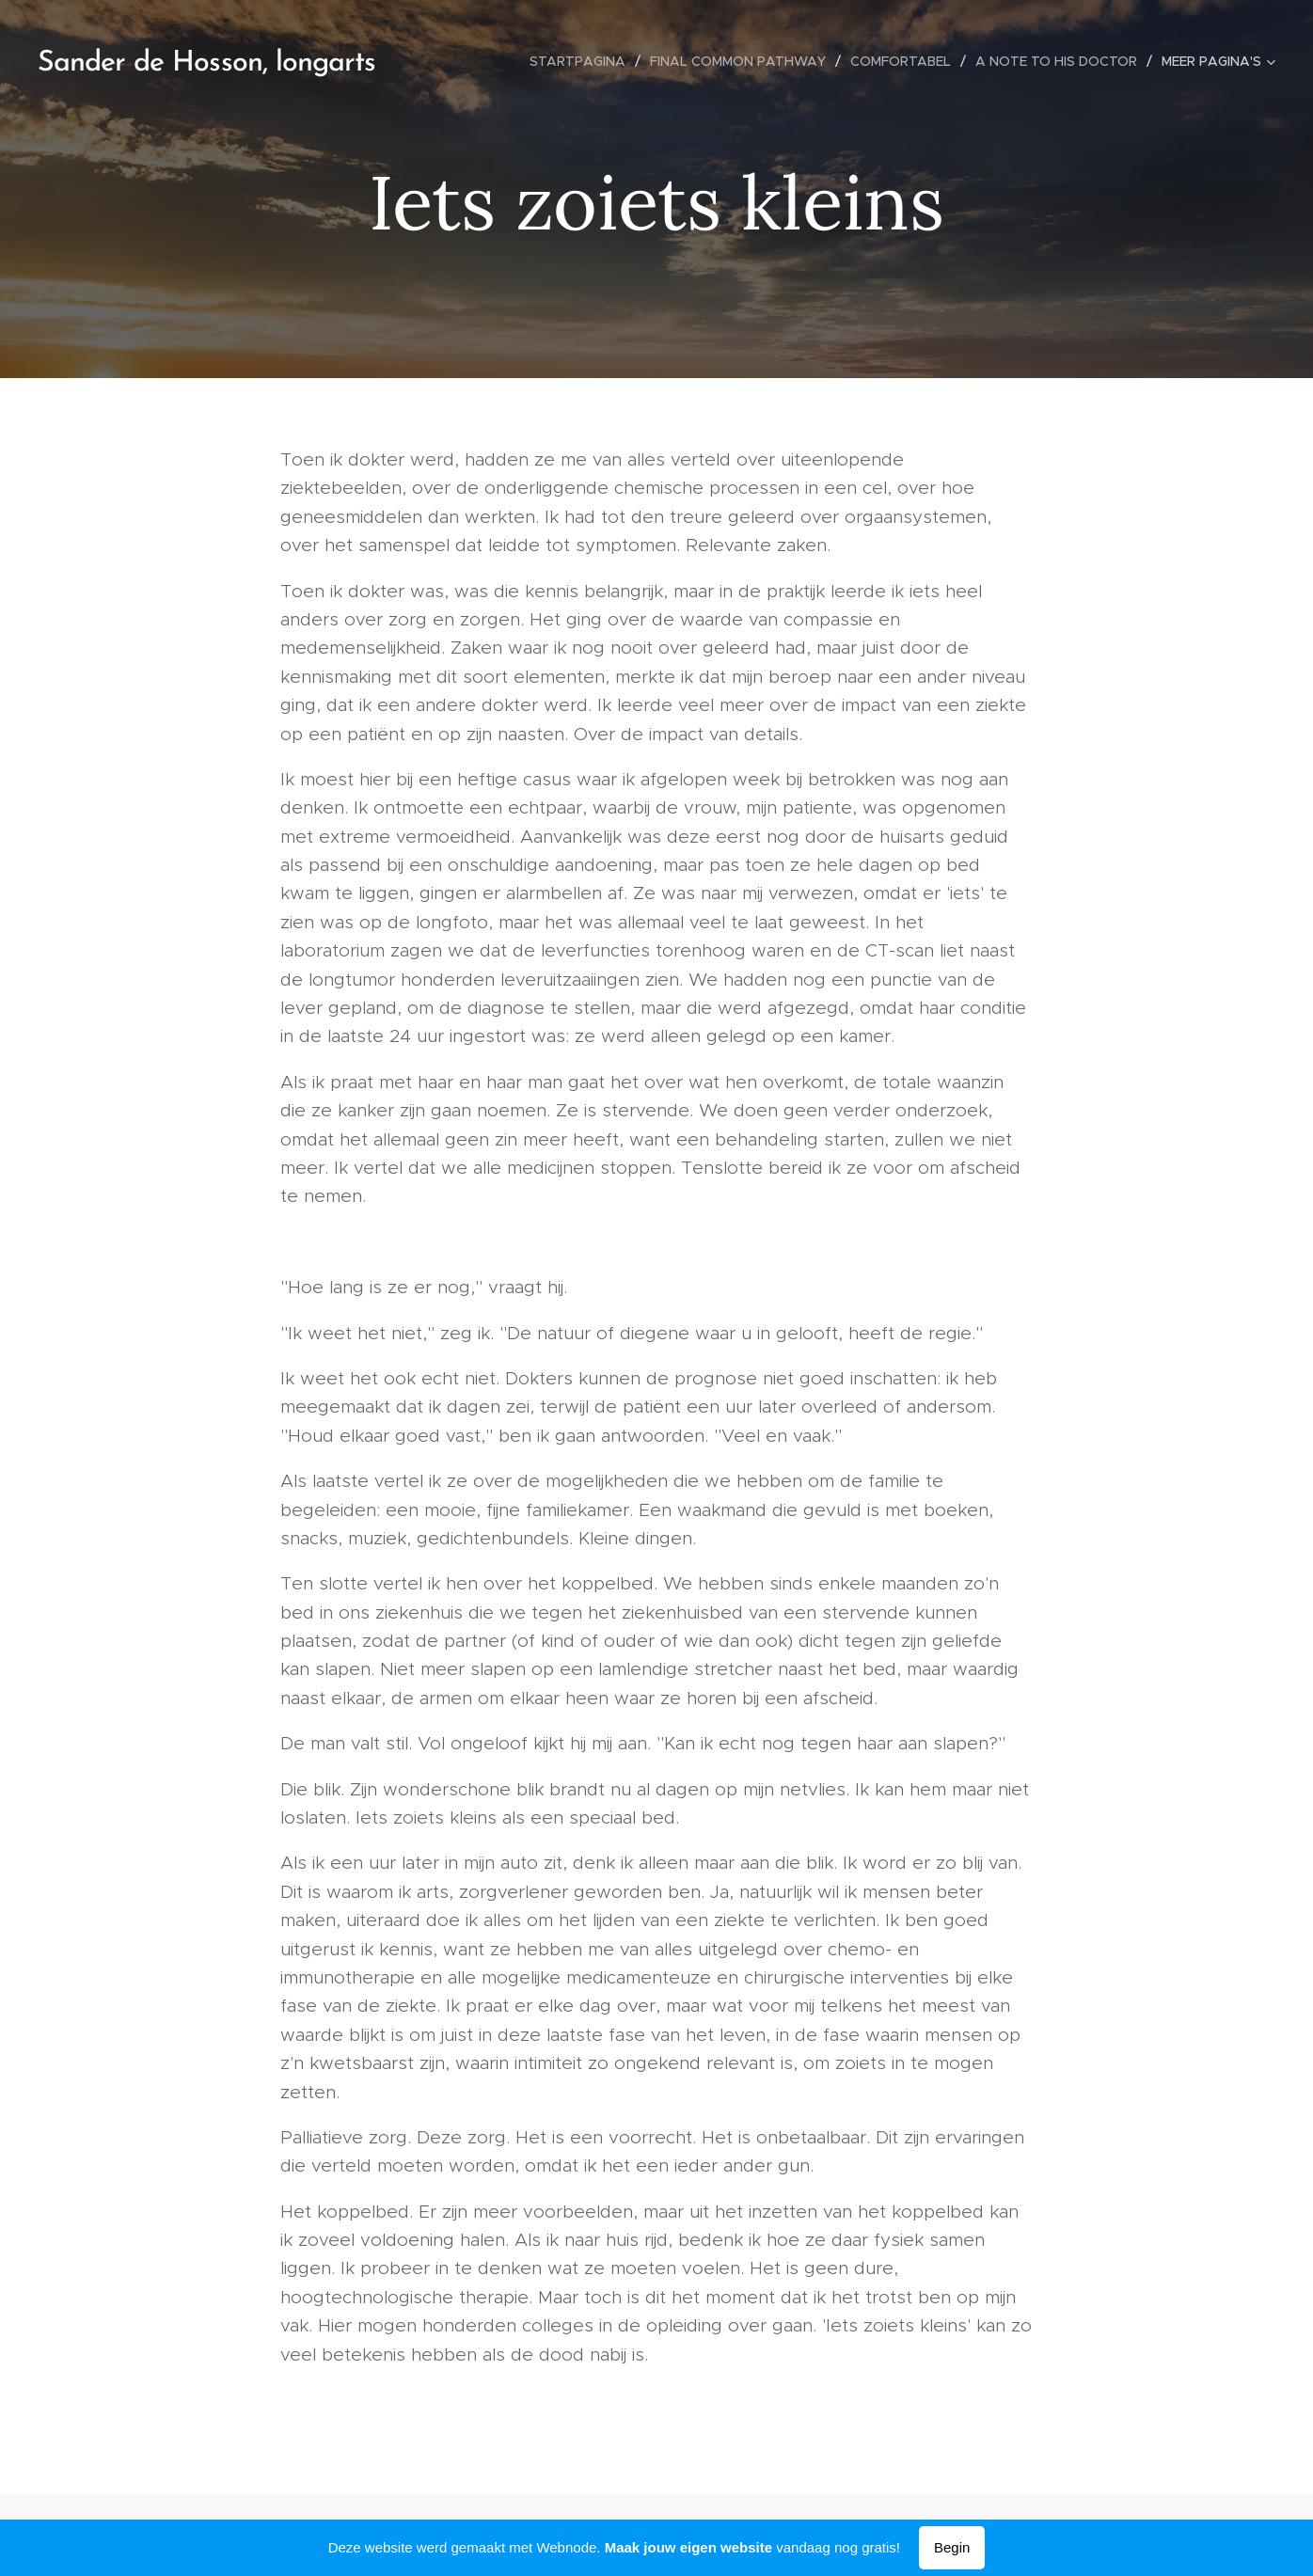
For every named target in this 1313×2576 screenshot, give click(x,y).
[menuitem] (583, 61)
